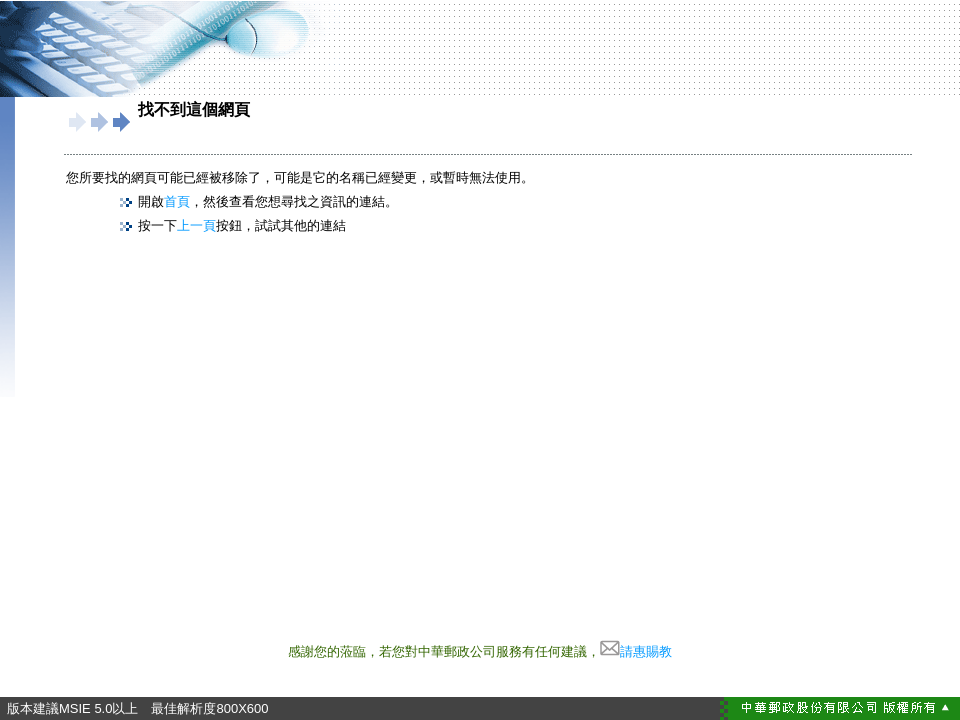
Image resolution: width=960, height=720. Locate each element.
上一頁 (196, 225)
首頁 (177, 201)
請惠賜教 (636, 651)
